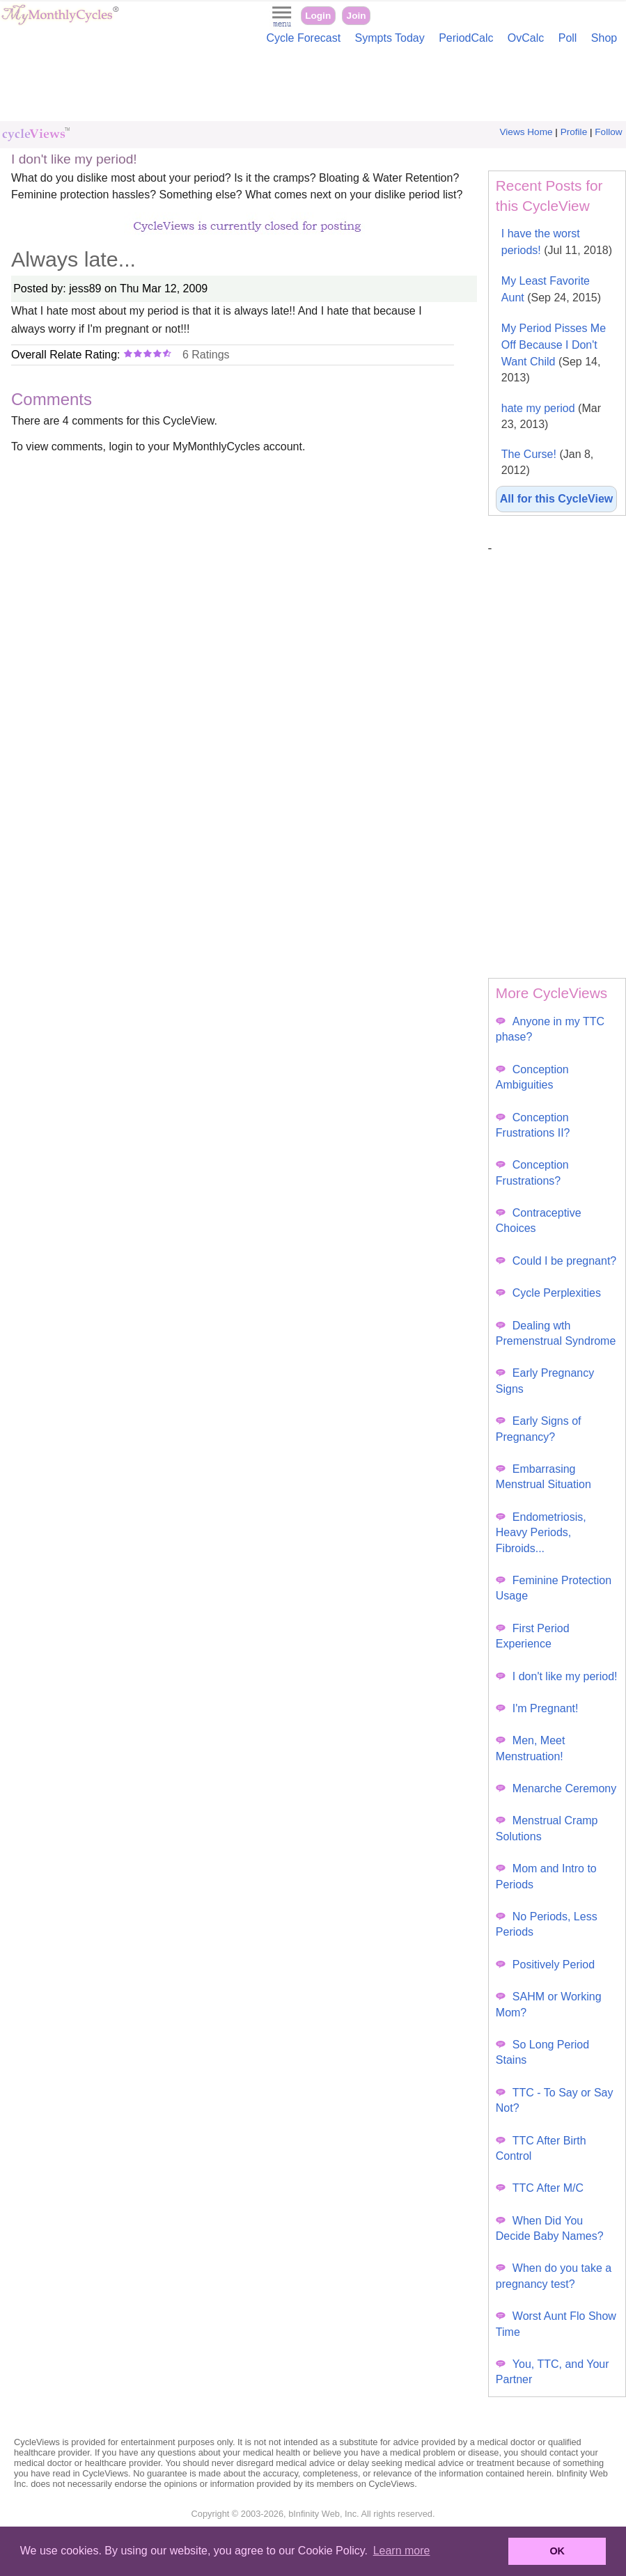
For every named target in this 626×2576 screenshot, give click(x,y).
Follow (608, 132)
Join (356, 15)
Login (318, 15)
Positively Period (545, 1964)
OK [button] (557, 2551)
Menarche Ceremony (556, 1788)
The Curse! (547, 462)
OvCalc (526, 38)
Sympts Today (390, 38)
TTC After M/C (540, 2188)
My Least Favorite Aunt (551, 289)
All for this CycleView (556, 499)
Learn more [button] (401, 2551)
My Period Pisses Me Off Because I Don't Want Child (553, 353)
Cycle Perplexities (548, 1293)
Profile (574, 132)
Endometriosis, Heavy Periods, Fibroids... (541, 1532)
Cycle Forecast (303, 38)
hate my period (551, 416)
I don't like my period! (557, 1676)
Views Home (526, 132)
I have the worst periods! (556, 242)
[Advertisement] (313, 86)
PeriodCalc (466, 38)
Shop (604, 38)
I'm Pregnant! (537, 1708)
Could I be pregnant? (556, 1261)
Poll (567, 38)
